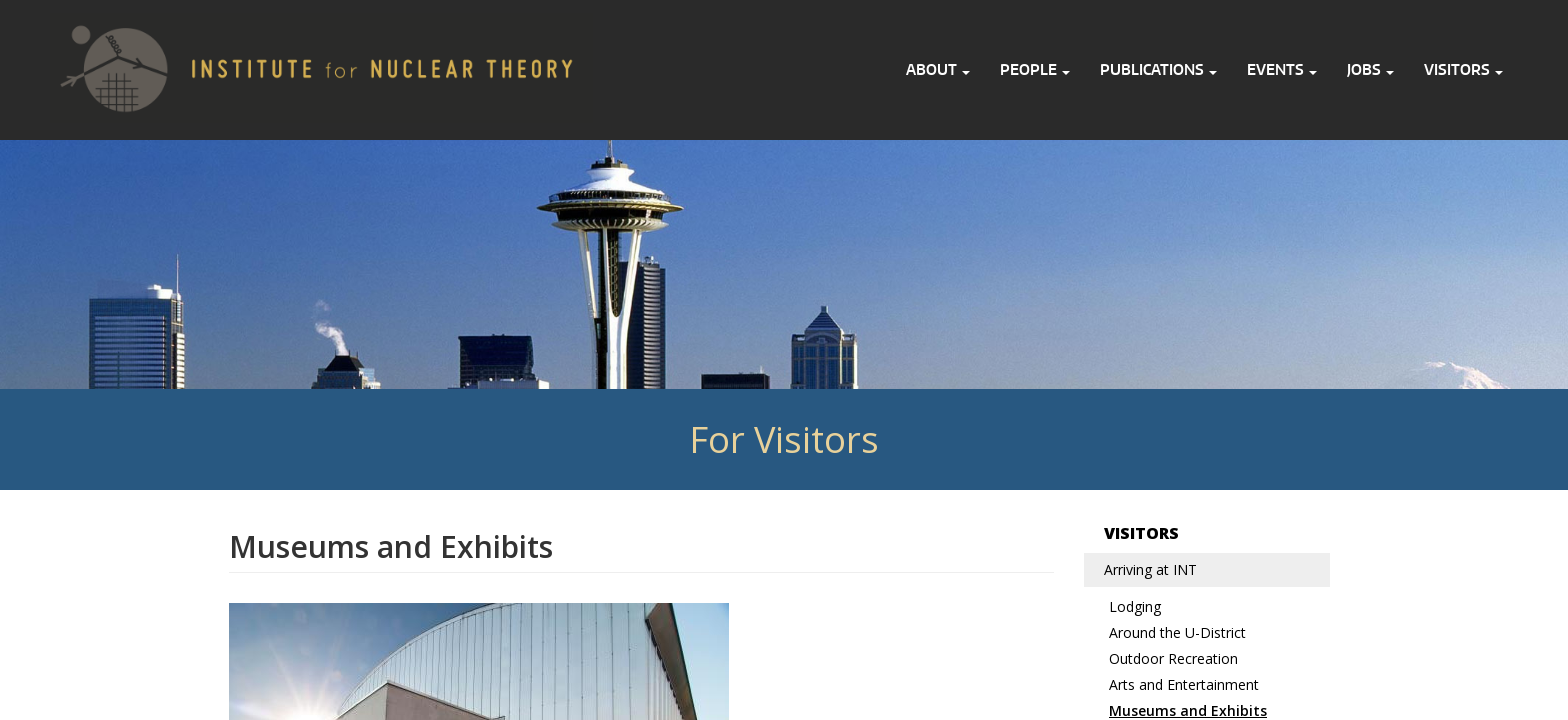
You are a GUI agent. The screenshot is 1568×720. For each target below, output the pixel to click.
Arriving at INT (1150, 569)
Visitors (1463, 69)
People (1035, 69)
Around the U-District (1177, 632)
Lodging (1135, 606)
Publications (1158, 69)
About (938, 69)
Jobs (1370, 69)
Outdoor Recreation (1173, 658)
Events (1282, 69)
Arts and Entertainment (1184, 684)
